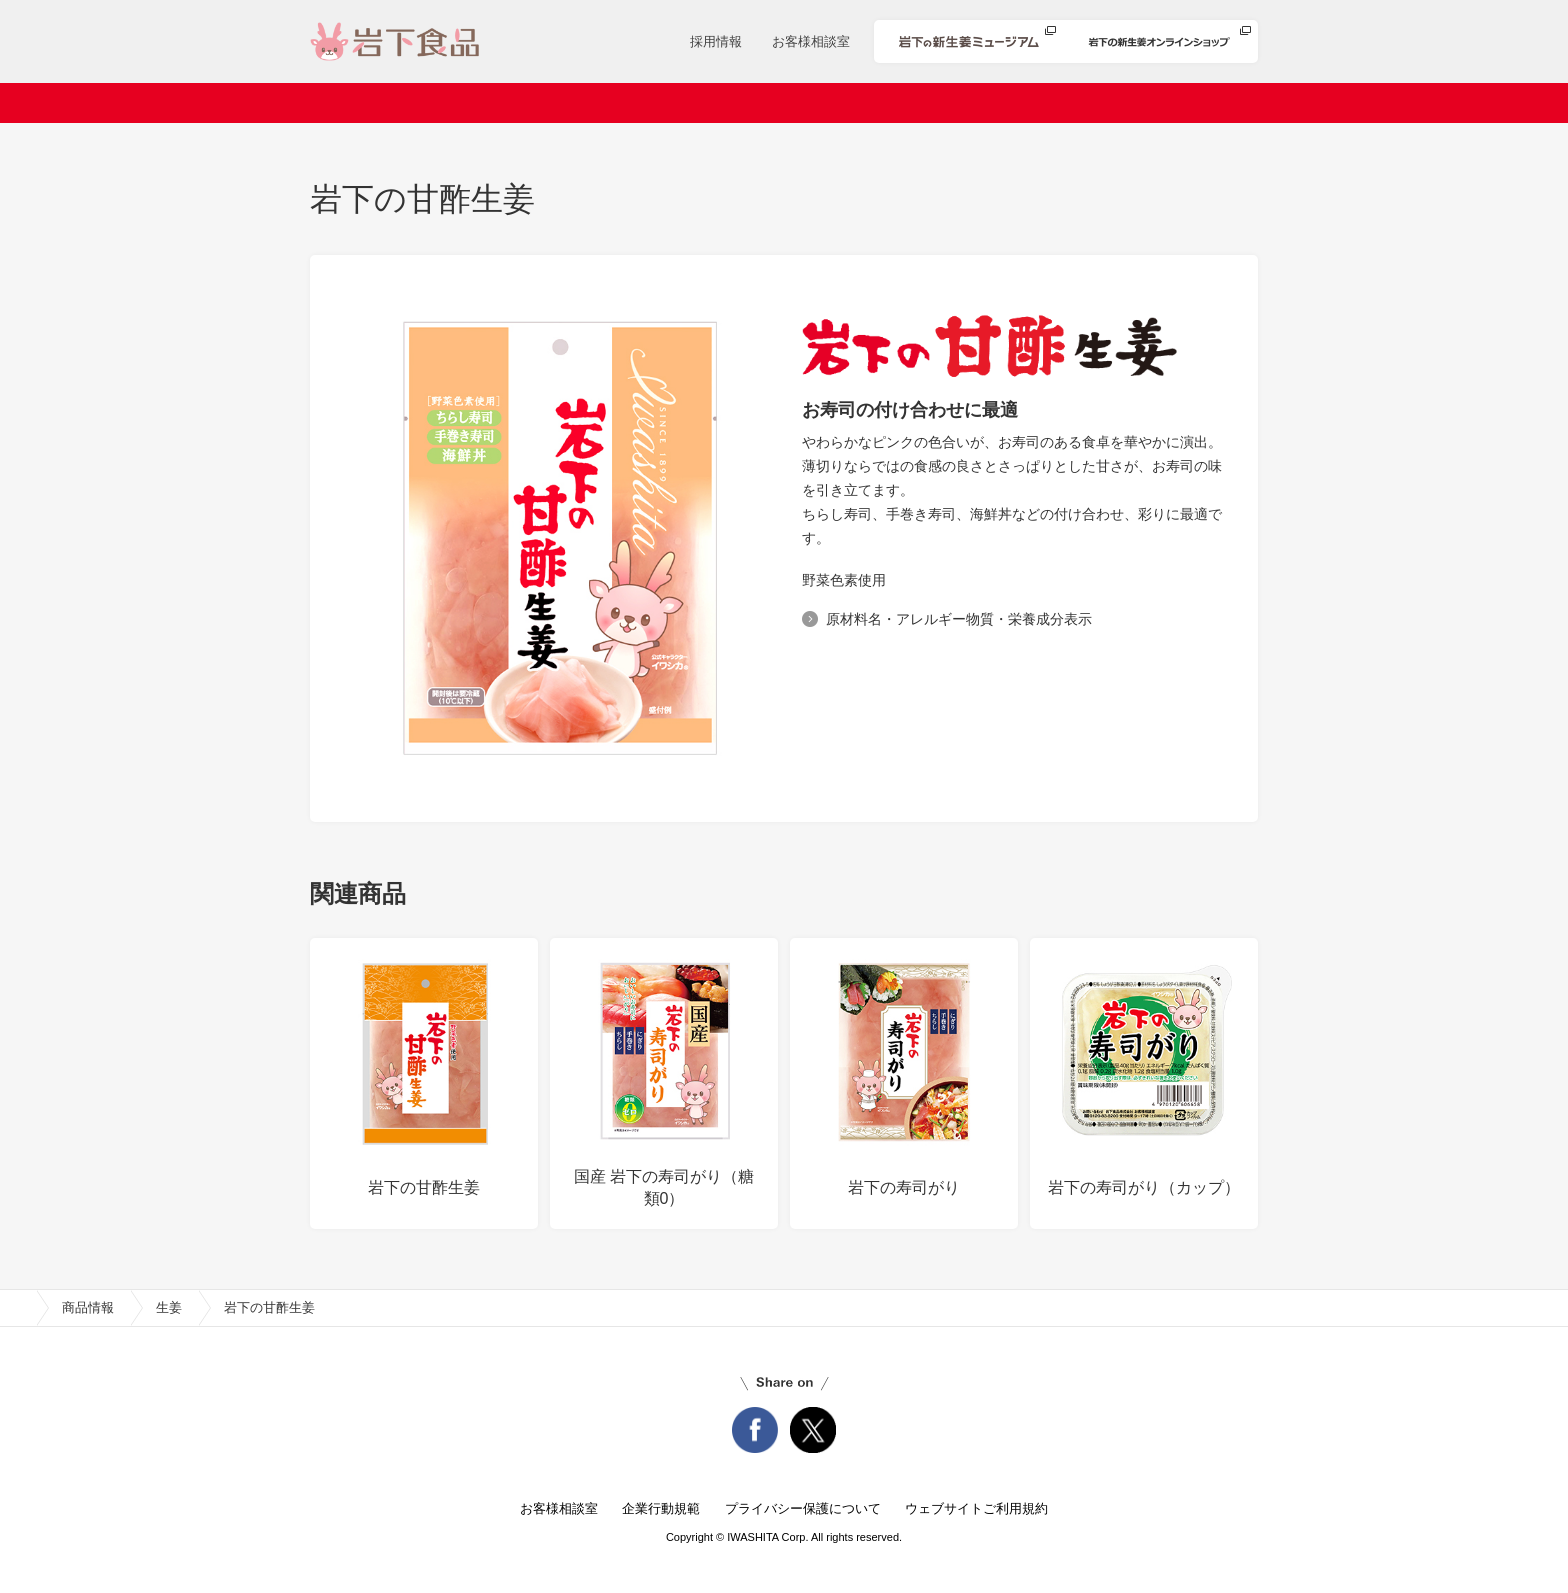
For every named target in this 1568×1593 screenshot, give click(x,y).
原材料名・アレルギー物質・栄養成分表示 (959, 619)
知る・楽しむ (1172, 103)
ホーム (374, 103)
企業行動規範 (661, 1508)
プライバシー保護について (803, 1508)
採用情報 (716, 41)
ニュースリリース (600, 103)
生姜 (169, 1307)
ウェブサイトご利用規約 (976, 1508)
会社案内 (470, 103)
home (18, 1308)
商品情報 (731, 103)
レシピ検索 (841, 103)
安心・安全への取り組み (1003, 103)
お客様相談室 (811, 41)
